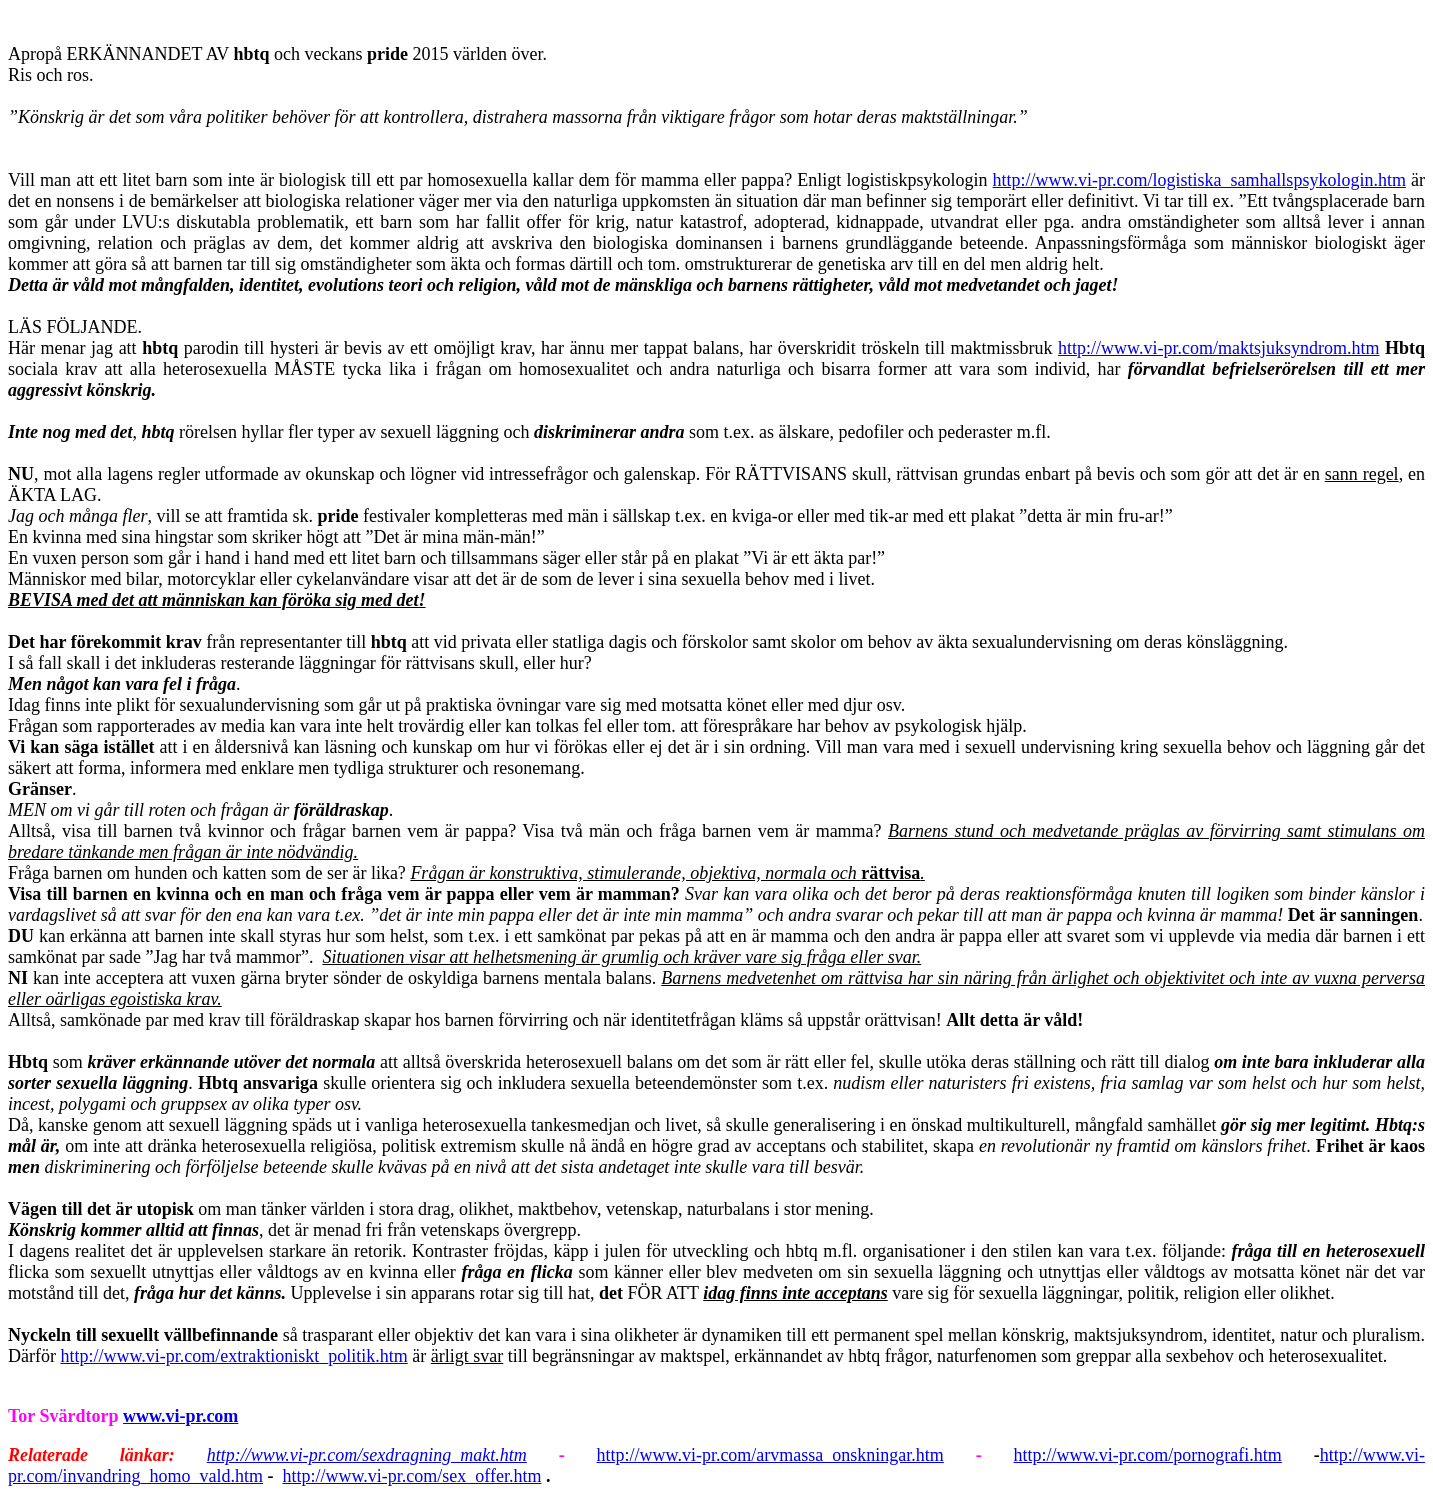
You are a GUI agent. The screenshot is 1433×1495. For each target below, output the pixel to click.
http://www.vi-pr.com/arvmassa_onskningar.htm (770, 1455)
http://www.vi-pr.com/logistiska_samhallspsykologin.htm (1199, 180)
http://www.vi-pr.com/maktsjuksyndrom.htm (1218, 348)
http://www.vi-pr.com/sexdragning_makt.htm (367, 1455)
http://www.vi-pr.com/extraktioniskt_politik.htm (233, 1356)
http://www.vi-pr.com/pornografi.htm (1148, 1455)
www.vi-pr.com (180, 1416)
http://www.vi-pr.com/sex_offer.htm (411, 1476)
